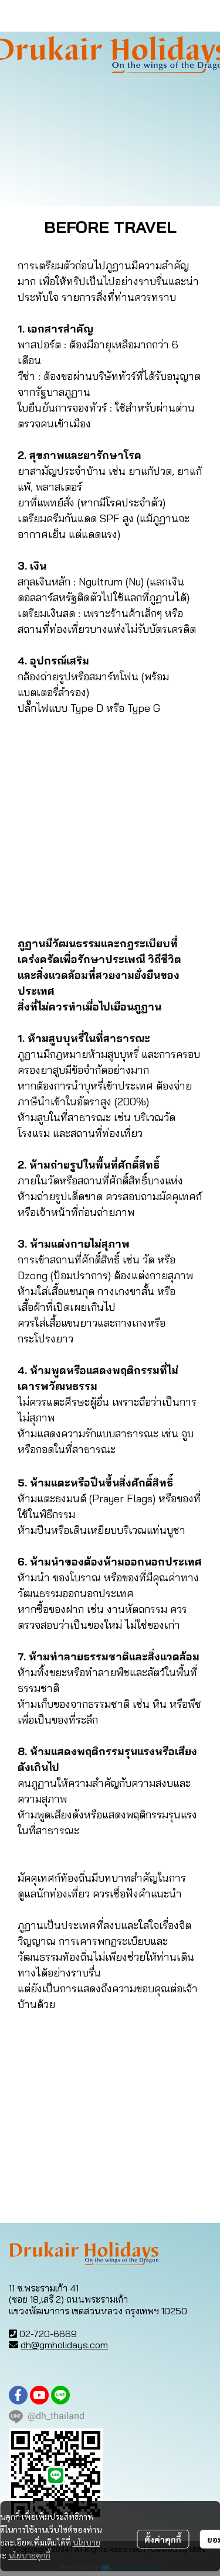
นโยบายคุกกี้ (29, 2555)
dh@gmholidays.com (64, 2345)
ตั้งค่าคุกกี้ (162, 2539)
